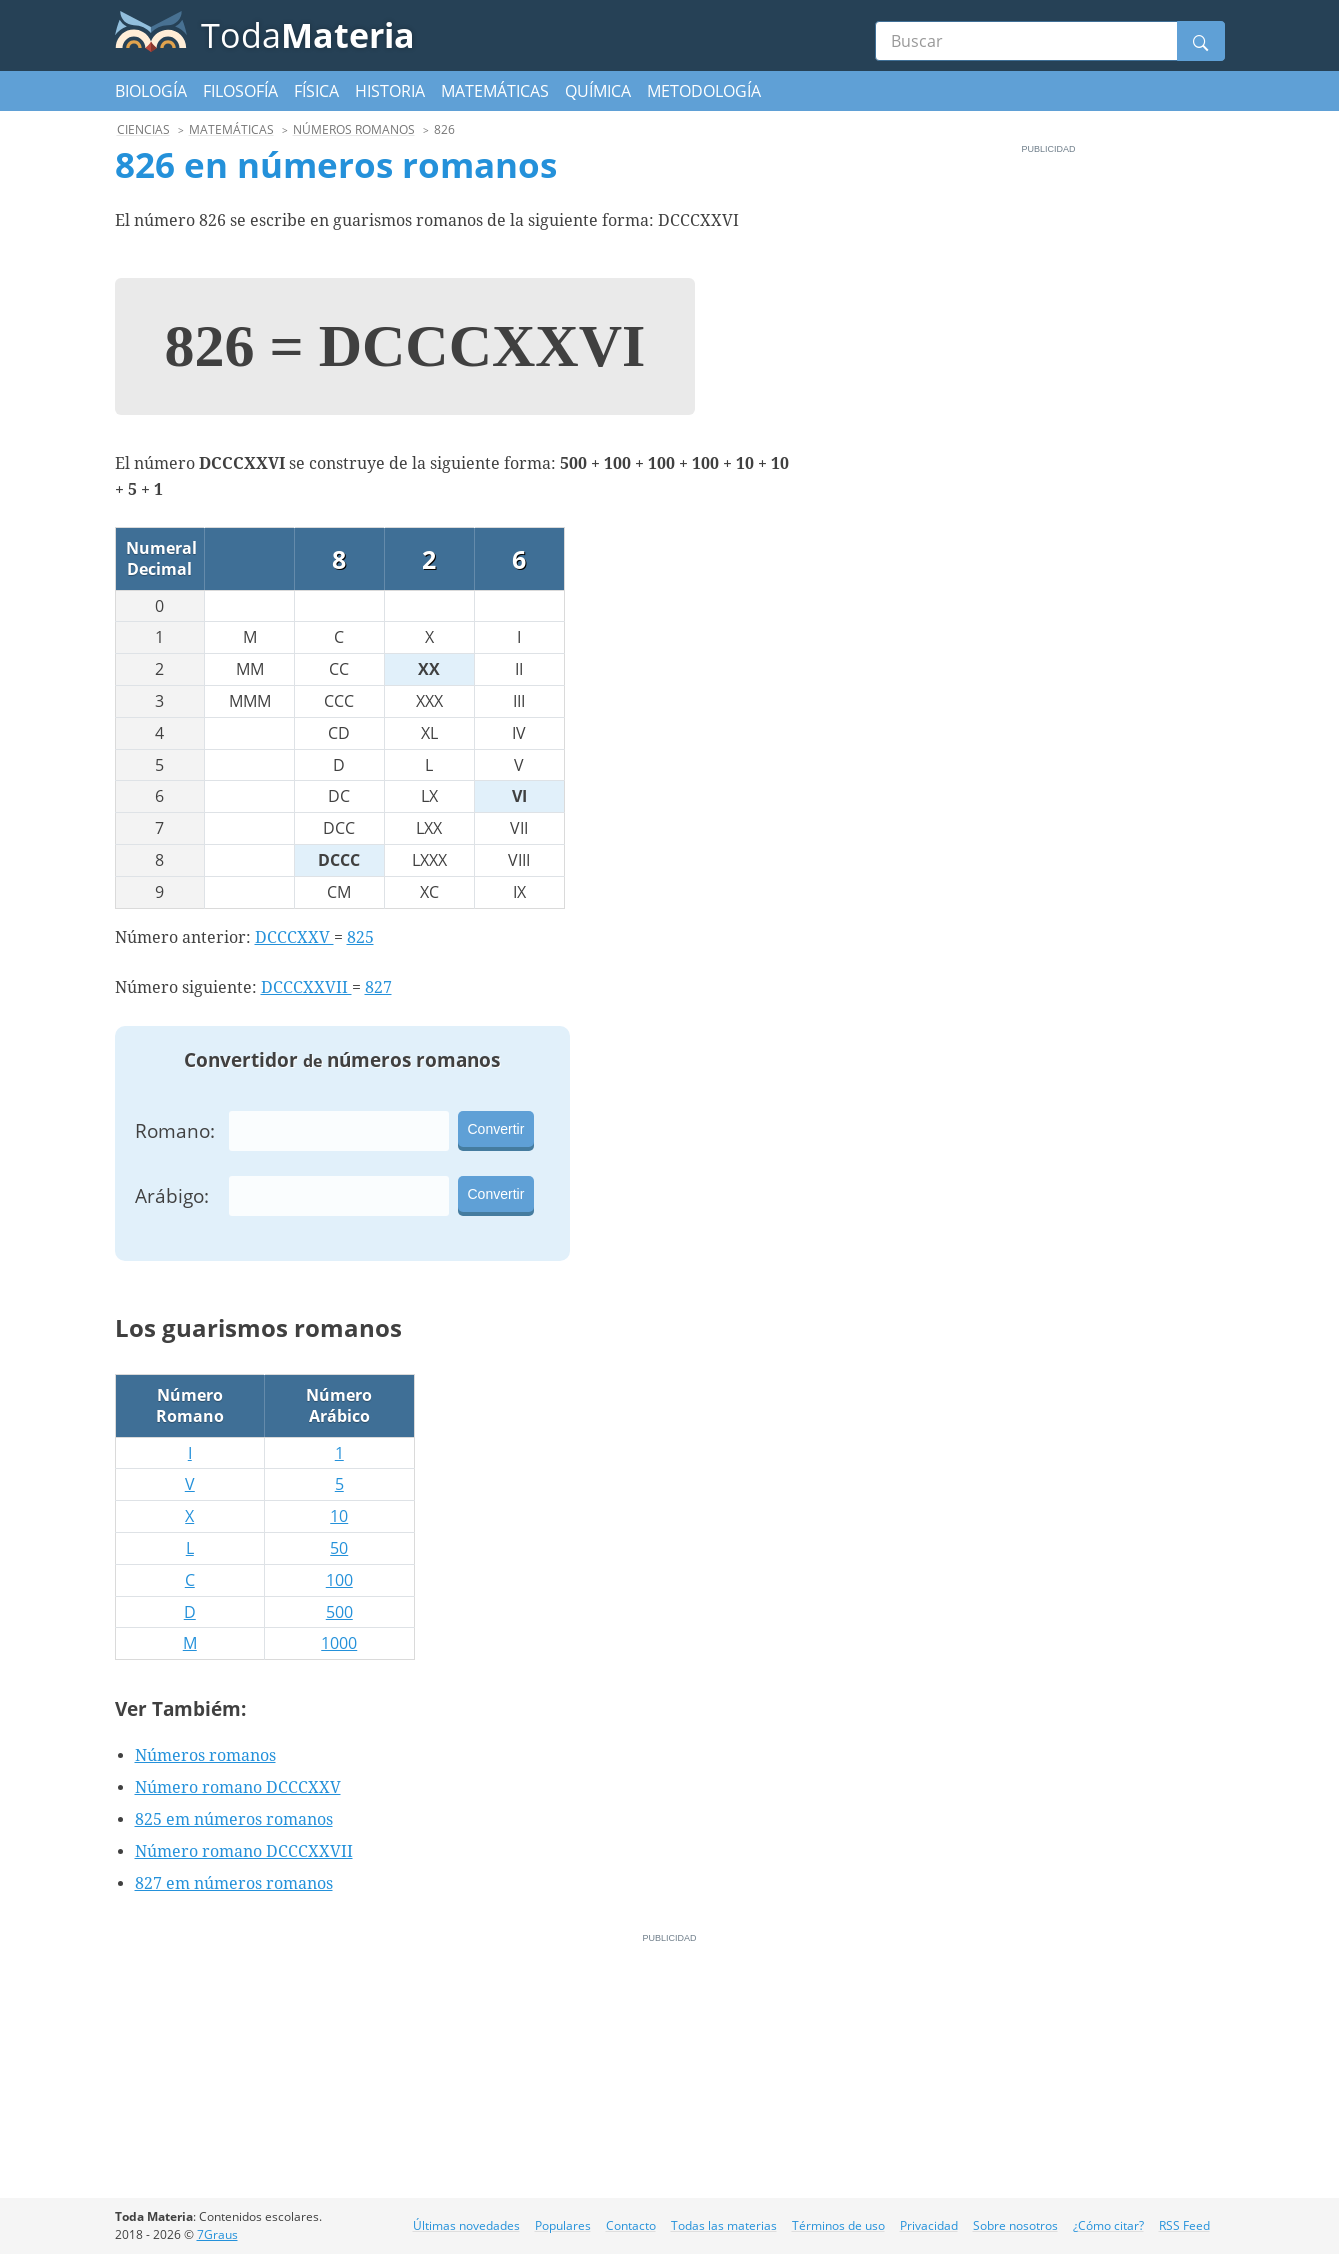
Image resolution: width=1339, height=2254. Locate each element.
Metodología (704, 91)
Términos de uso (838, 2225)
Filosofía (240, 91)
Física (316, 91)
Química (598, 91)
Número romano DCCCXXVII (244, 1851)
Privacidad (929, 2225)
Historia (390, 91)
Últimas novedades (466, 2225)
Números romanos (205, 1755)
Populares (563, 2225)
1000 (339, 1643)
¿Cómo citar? (1108, 2225)
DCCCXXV (294, 937)
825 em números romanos (234, 1819)
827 (378, 987)
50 (339, 1548)
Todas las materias (724, 2225)
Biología (151, 91)
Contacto (631, 2225)
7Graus (217, 2234)
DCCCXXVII (306, 987)
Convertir (496, 1129)
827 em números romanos (234, 1883)
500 (339, 1612)
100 (339, 1580)
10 (339, 1516)
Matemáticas (495, 91)
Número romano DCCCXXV (238, 1787)
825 (360, 937)
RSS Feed (1184, 2225)
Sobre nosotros (1015, 2225)
